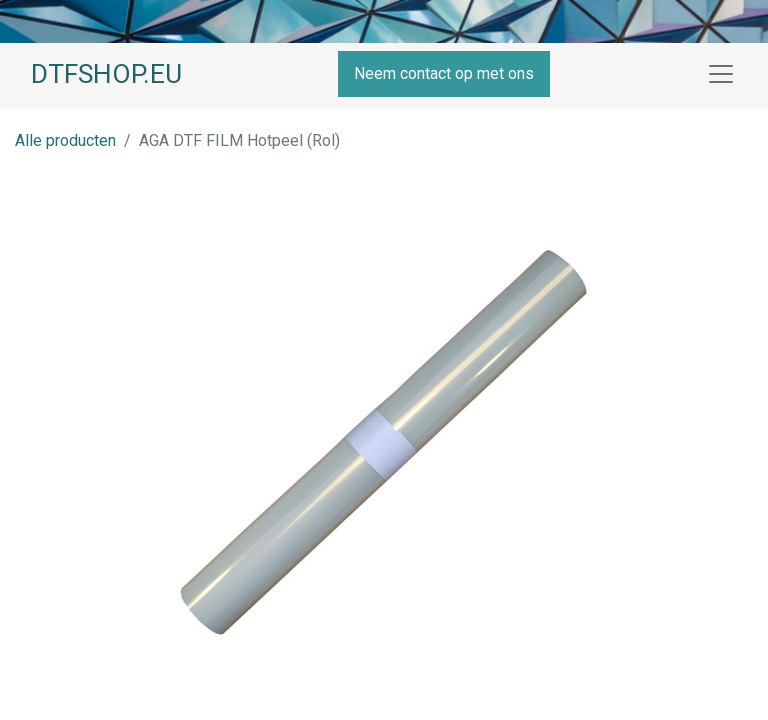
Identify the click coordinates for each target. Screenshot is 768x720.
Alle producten (65, 140)
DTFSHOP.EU (106, 74)
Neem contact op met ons (444, 73)
